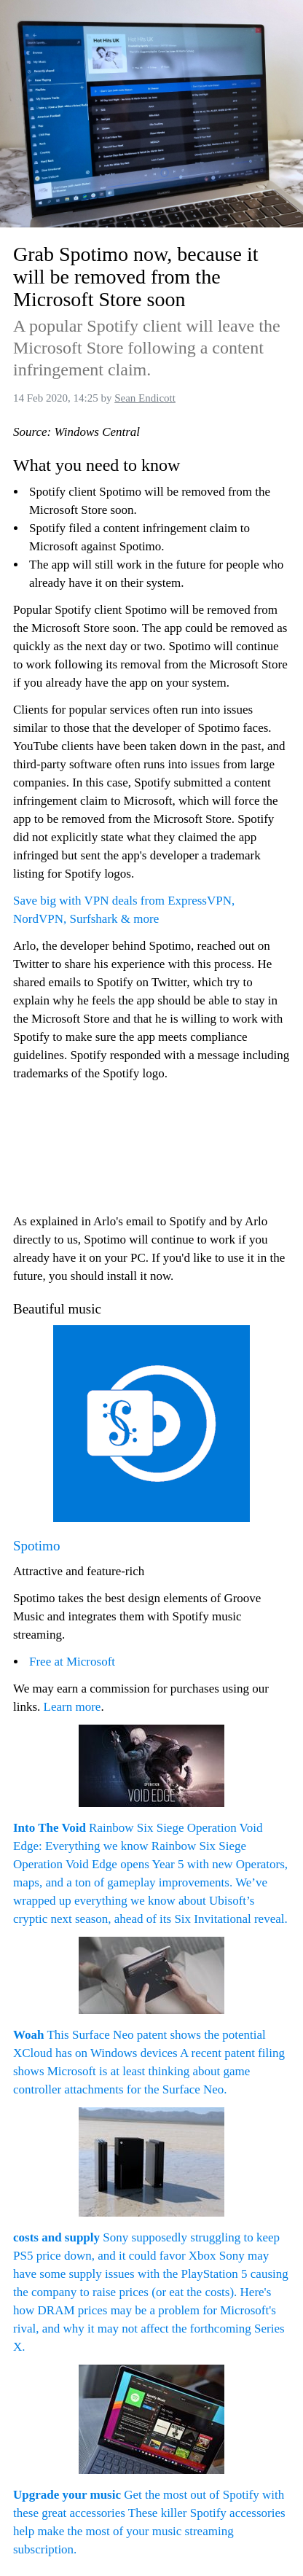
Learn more (72, 1707)
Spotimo (36, 1545)
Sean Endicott (145, 398)
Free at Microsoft (72, 1661)
